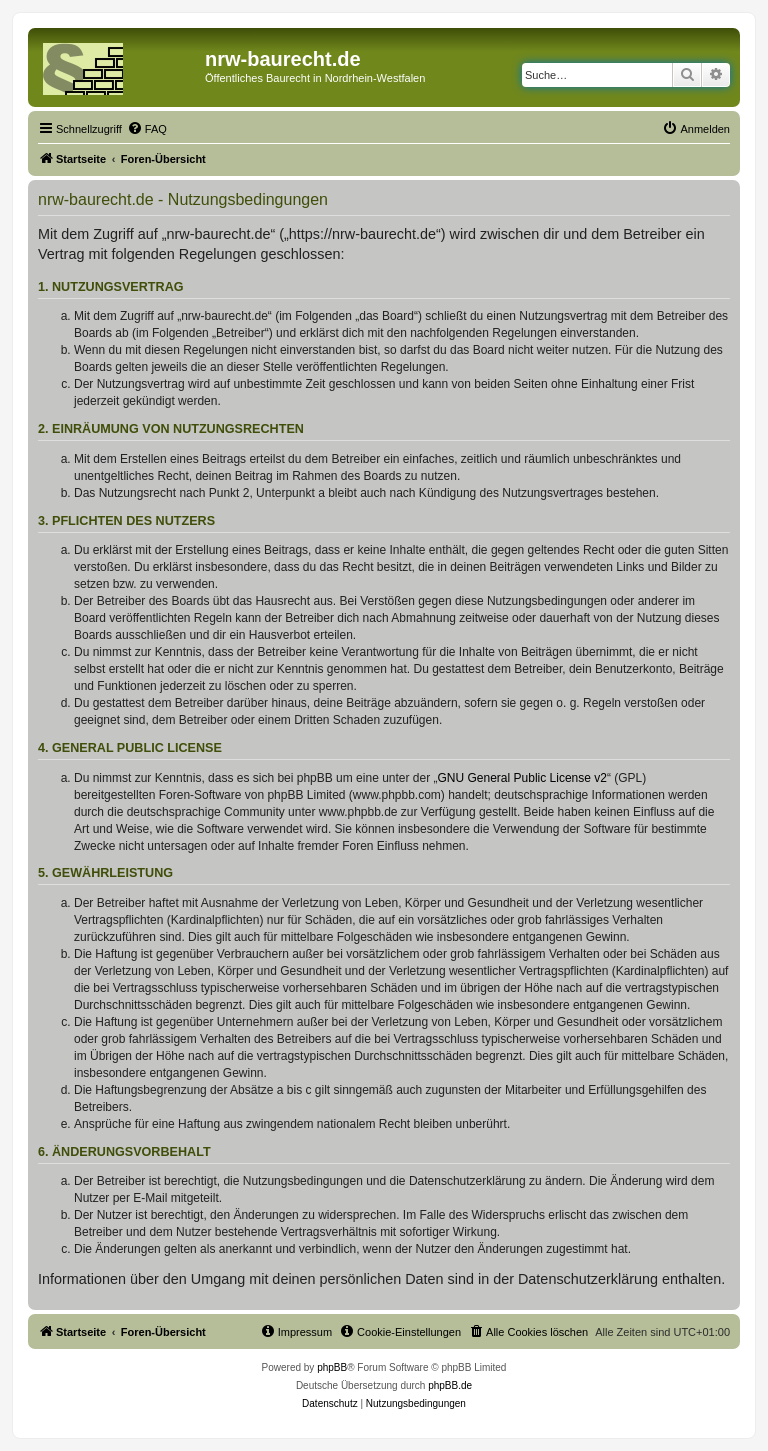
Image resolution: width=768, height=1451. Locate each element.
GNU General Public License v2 (522, 778)
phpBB (332, 1367)
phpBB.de (450, 1385)
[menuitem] (147, 129)
